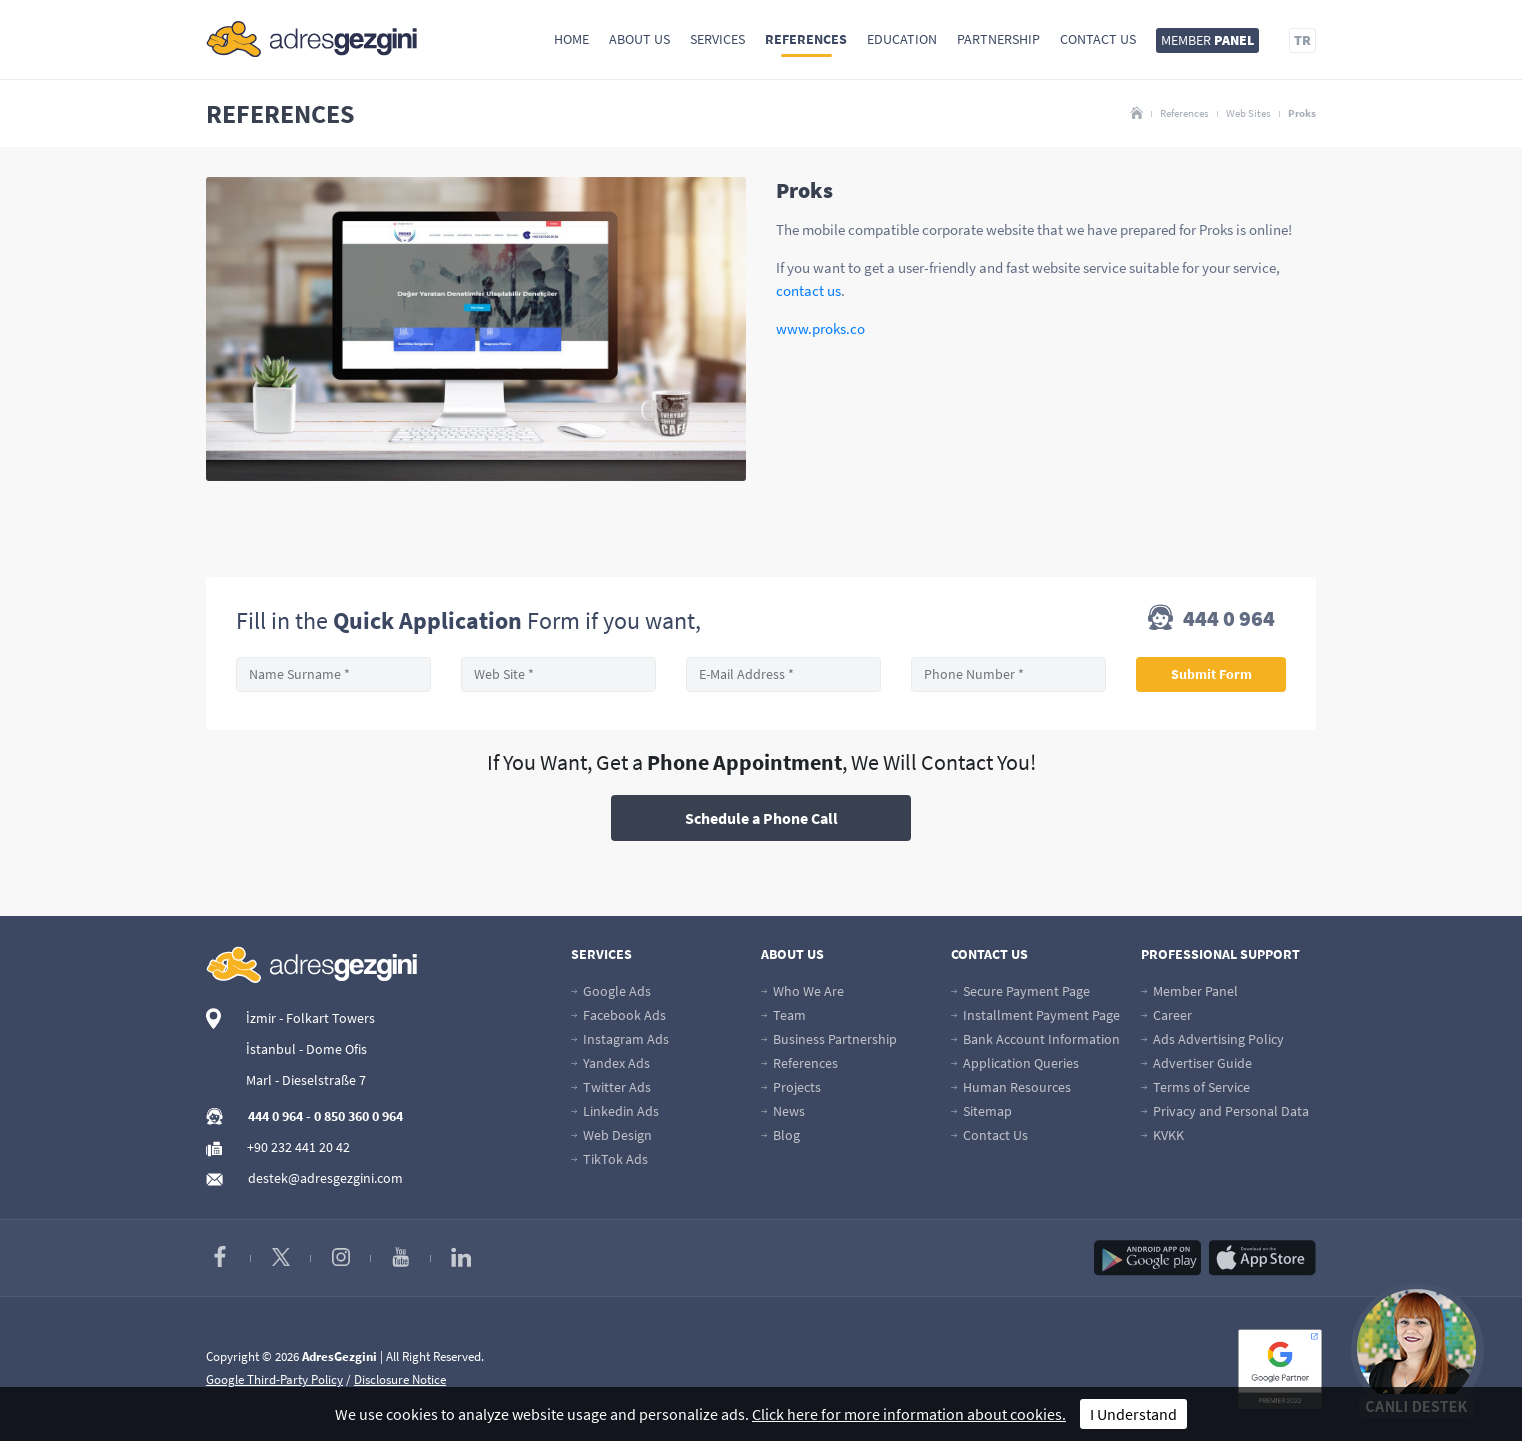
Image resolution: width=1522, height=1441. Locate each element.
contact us (808, 290)
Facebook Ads (618, 1015)
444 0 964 (1211, 620)
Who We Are (802, 991)
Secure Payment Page (1020, 991)
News (783, 1111)
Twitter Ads (611, 1087)
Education (902, 39)
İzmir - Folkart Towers (310, 1018)
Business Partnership (829, 1039)
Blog (780, 1135)
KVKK (1162, 1135)
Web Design (611, 1135)
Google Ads (611, 991)
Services (717, 39)
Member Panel (1189, 991)
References (806, 39)
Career (1166, 1015)
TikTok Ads (609, 1159)
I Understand (1133, 1414)
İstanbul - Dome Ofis (306, 1049)
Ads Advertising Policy (1212, 1039)
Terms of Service (1195, 1087)
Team (783, 1015)
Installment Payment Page (1035, 1015)
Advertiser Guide (1196, 1063)
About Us (639, 39)
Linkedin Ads (615, 1111)
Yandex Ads (610, 1063)
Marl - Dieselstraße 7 (306, 1080)
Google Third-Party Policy (274, 1379)
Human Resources (1011, 1087)
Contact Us (1098, 39)
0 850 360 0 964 (358, 1116)
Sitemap (981, 1111)
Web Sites (1248, 113)
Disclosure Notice (400, 1379)
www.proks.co (820, 328)
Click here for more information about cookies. (909, 1414)
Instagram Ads (620, 1039)
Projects (791, 1087)
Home (571, 39)
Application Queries (1015, 1063)
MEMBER (1207, 40)
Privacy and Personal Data (1225, 1111)
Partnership (998, 39)
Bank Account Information (1035, 1039)
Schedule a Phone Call (761, 818)
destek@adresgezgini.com (325, 1178)
